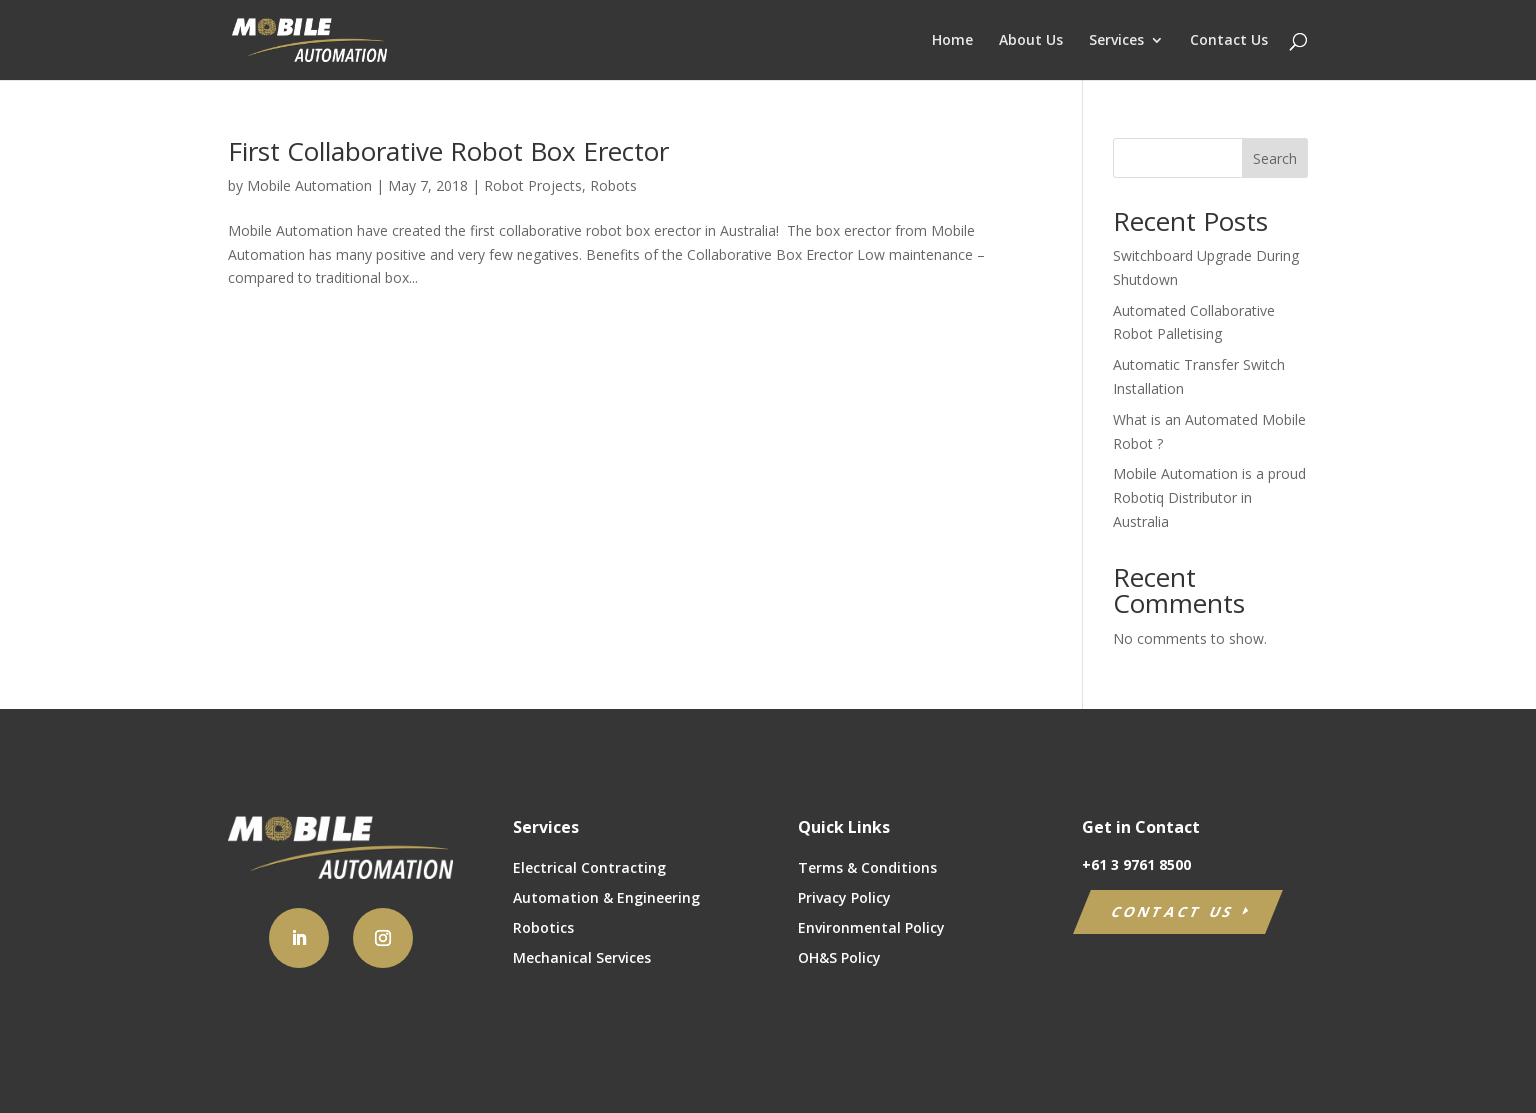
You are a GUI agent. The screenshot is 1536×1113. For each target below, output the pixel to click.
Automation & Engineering (606, 899)
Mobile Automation (309, 185)
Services (1116, 41)
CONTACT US (1174, 911)
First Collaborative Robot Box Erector (448, 151)
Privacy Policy (844, 899)
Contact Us (1229, 41)
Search (1275, 158)
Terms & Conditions (867, 869)
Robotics (543, 929)
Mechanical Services (582, 959)
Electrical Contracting (589, 869)
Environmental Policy (871, 929)
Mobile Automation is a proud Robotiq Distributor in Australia (1209, 497)
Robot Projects (533, 185)
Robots (613, 185)
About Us (1031, 41)
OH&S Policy (839, 959)
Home (952, 41)
